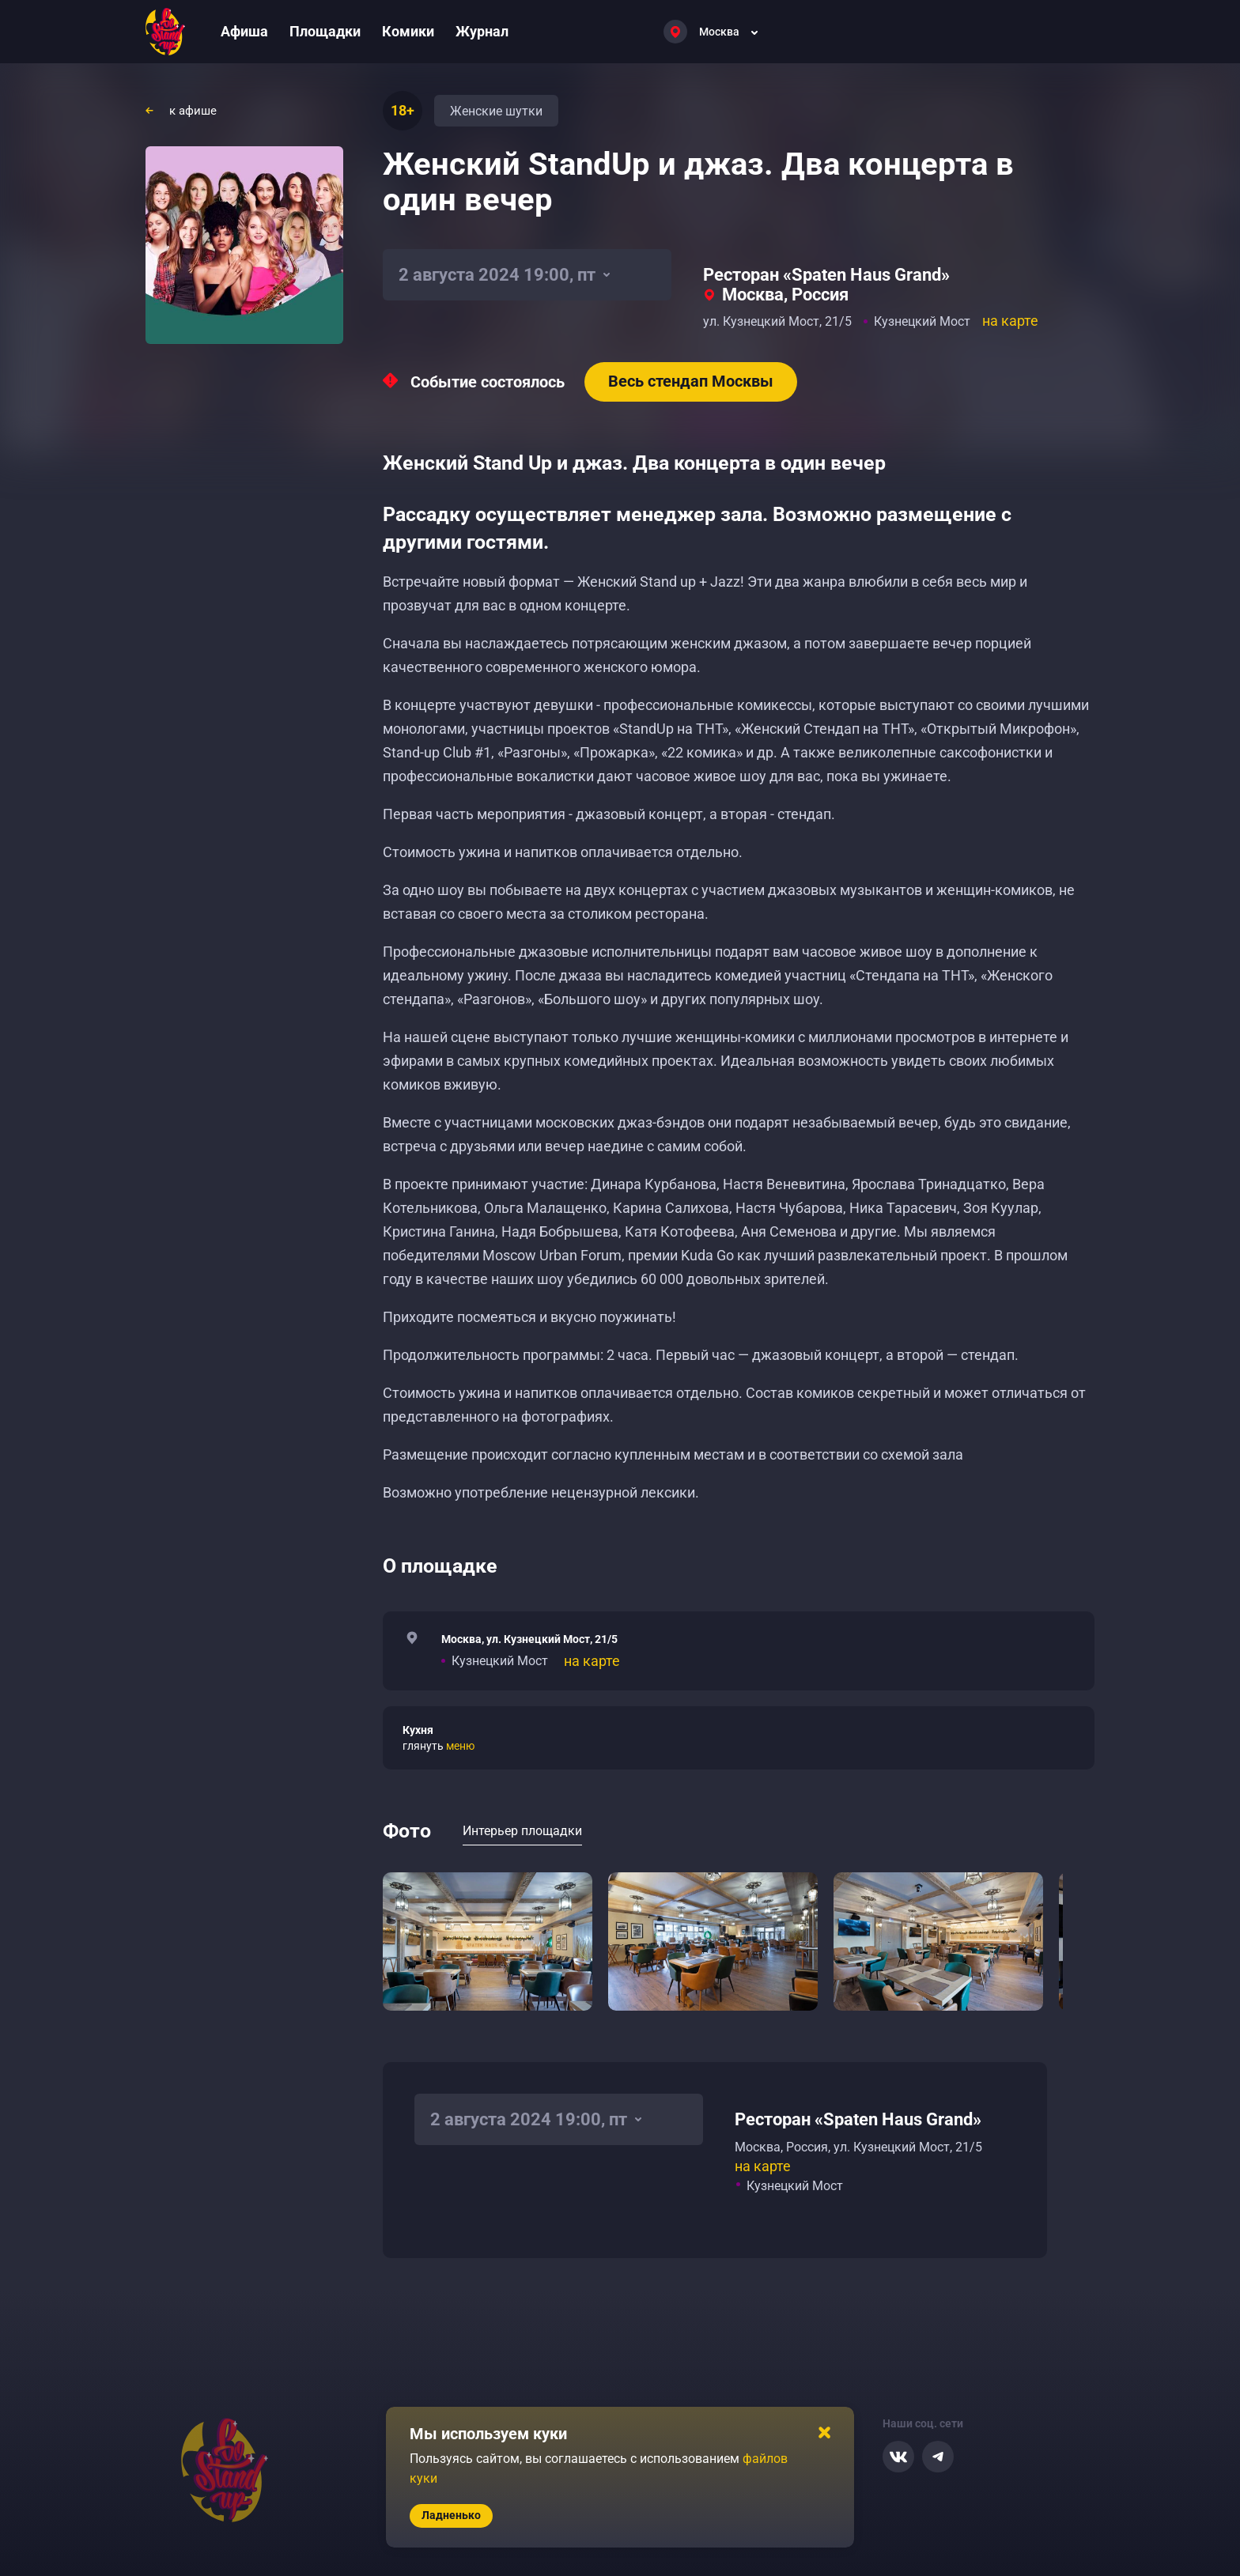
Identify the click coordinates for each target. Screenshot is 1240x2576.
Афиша (244, 31)
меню (460, 1745)
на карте (1010, 320)
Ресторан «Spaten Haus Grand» (826, 275)
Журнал (482, 31)
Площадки (325, 31)
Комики (408, 31)
